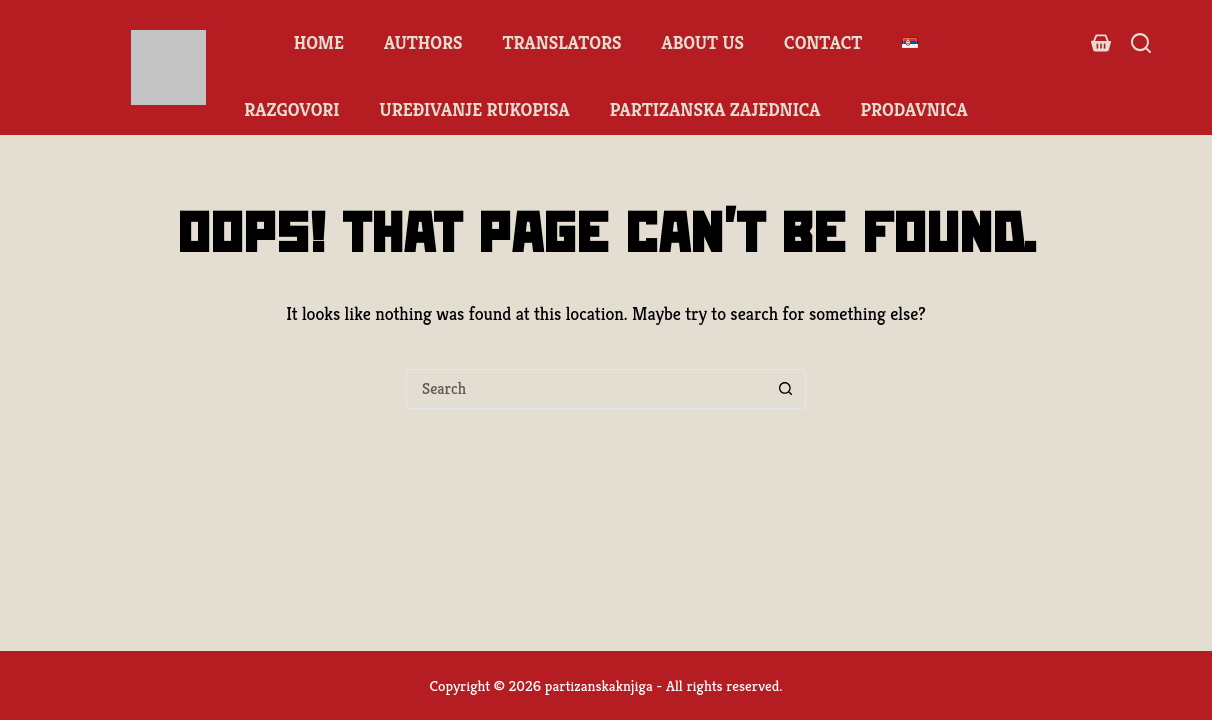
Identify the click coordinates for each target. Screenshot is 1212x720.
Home (319, 42)
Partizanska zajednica (715, 109)
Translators (561, 42)
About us (702, 42)
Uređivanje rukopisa (475, 109)
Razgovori (291, 109)
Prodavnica (914, 109)
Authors (423, 42)
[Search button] (786, 389)
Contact (823, 42)
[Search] (1141, 43)
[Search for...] (586, 389)
